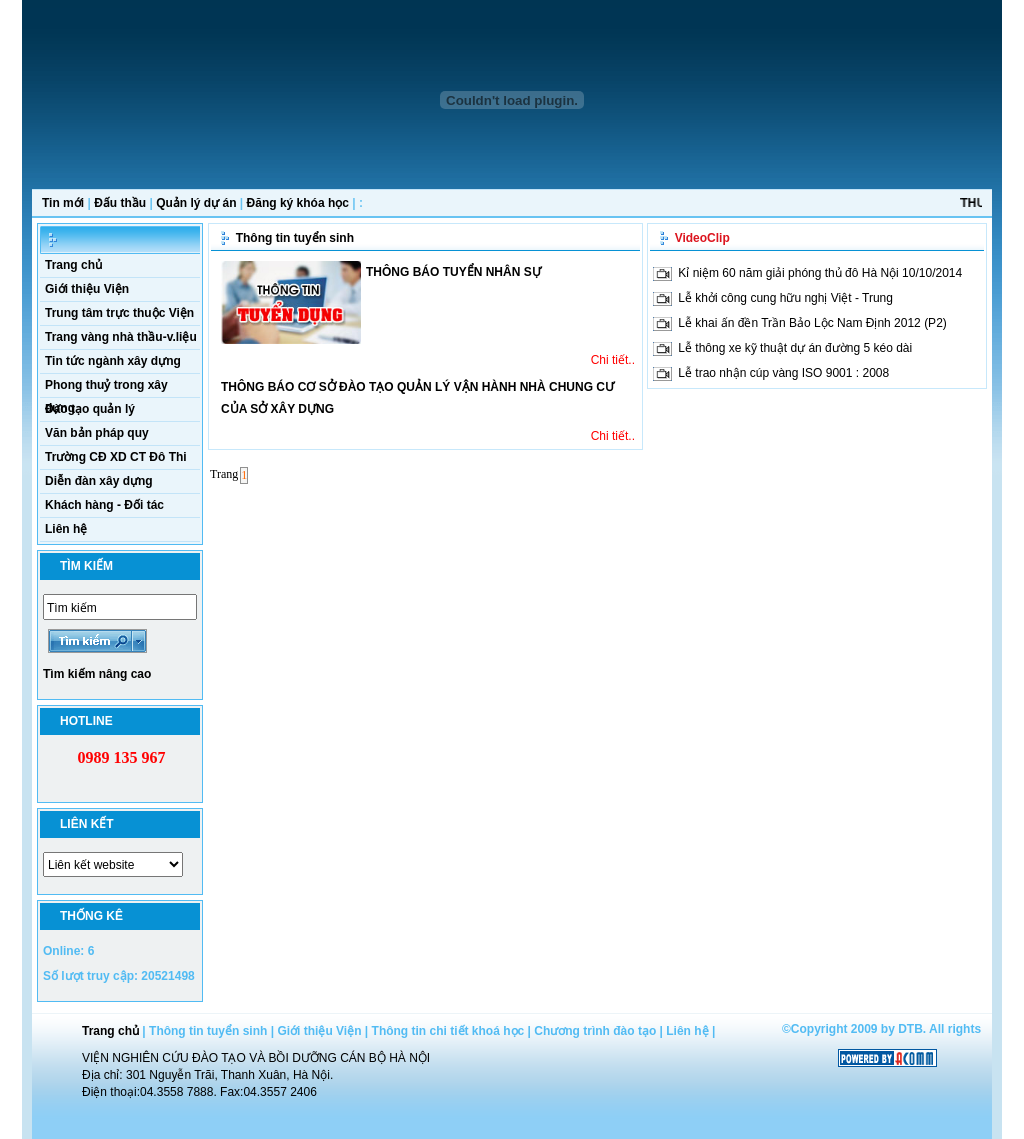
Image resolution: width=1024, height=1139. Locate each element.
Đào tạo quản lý (90, 409)
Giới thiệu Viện (87, 289)
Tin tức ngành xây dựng (113, 361)
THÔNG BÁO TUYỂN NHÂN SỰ (453, 272)
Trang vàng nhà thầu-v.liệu (121, 337)
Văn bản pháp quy (97, 433)
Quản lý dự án (196, 203)
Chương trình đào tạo (595, 1031)
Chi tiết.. (613, 360)
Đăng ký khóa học (298, 203)
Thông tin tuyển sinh (295, 238)
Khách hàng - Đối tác (104, 505)
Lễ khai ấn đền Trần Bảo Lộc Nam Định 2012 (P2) (812, 323)
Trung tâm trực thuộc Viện (119, 313)
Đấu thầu (120, 203)
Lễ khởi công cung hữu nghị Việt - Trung (785, 298)
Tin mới (63, 203)
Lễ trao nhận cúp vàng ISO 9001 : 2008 (783, 373)
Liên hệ (66, 529)
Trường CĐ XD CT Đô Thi (116, 457)
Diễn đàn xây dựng (99, 481)
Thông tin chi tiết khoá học (448, 1031)
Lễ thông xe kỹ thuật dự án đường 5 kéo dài (795, 348)
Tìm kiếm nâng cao (97, 674)
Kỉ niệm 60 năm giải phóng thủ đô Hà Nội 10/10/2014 (820, 273)
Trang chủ (73, 265)
